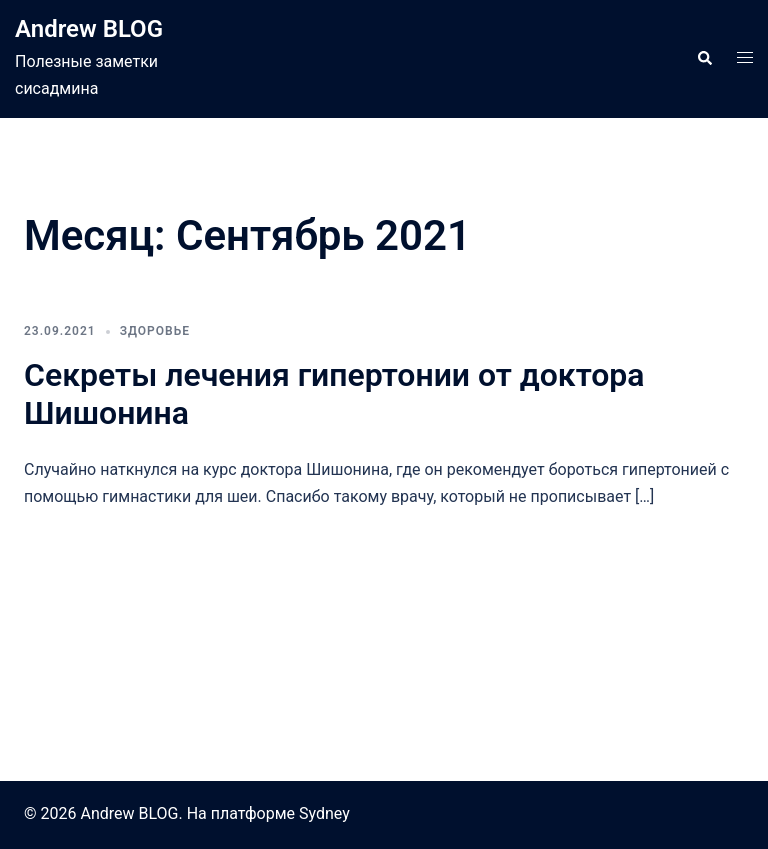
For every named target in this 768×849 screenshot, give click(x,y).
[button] (704, 59)
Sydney (324, 813)
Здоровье (155, 331)
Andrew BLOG (89, 29)
